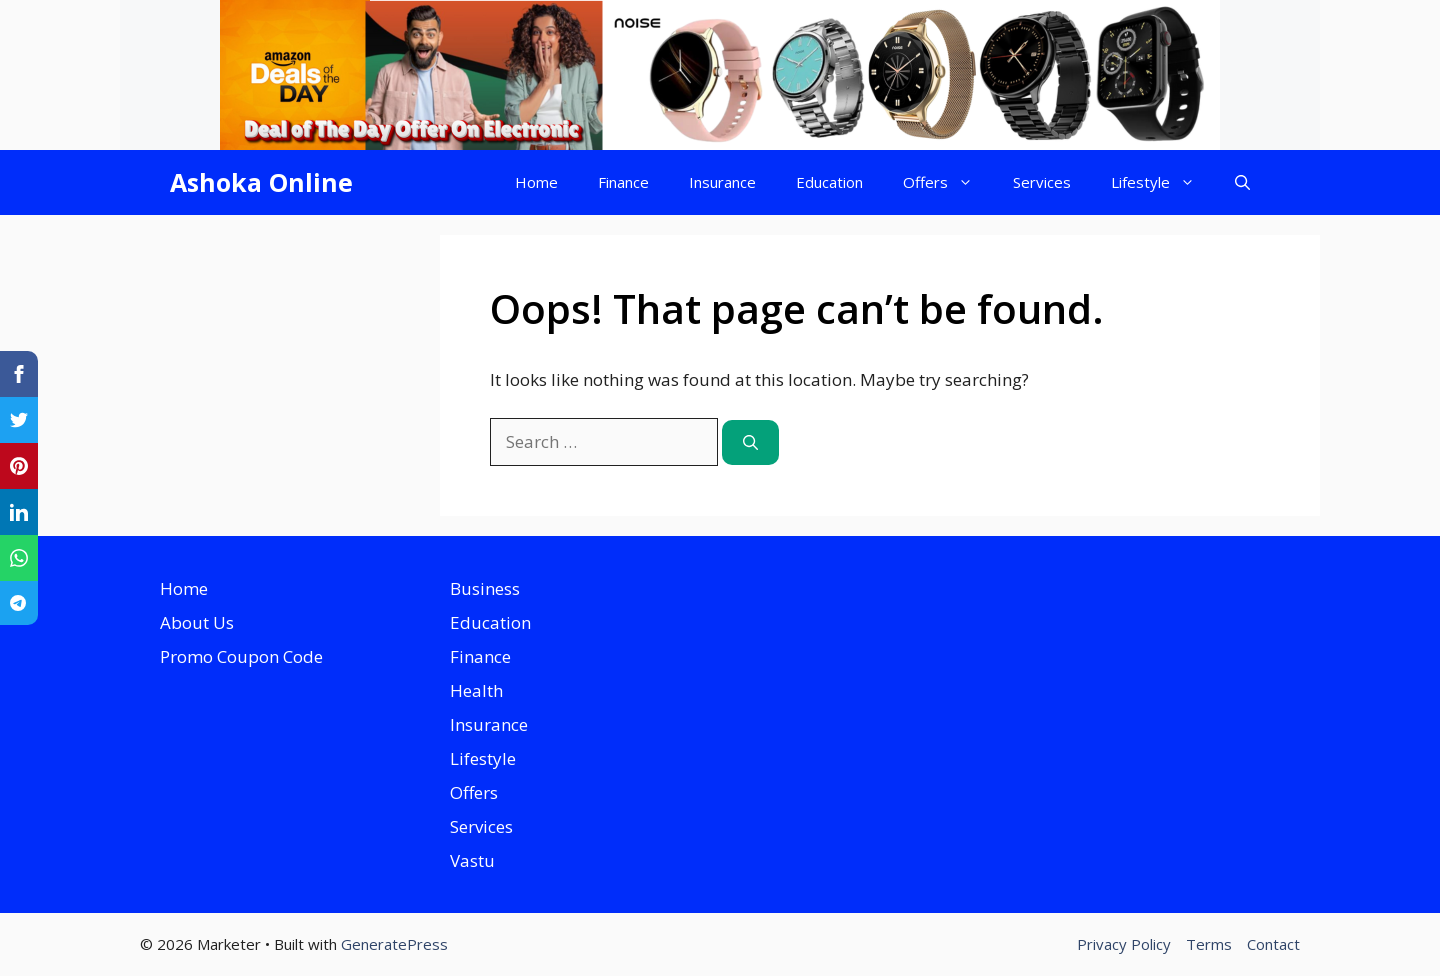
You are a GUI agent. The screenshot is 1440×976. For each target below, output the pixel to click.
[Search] (750, 442)
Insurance (722, 182)
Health (476, 690)
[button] (1242, 182)
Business (485, 588)
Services (1042, 182)
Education (829, 182)
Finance (623, 182)
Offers (948, 182)
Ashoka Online (261, 182)
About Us (197, 622)
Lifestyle (1163, 182)
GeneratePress (394, 944)
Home (536, 182)
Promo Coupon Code (241, 656)
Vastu (472, 860)
